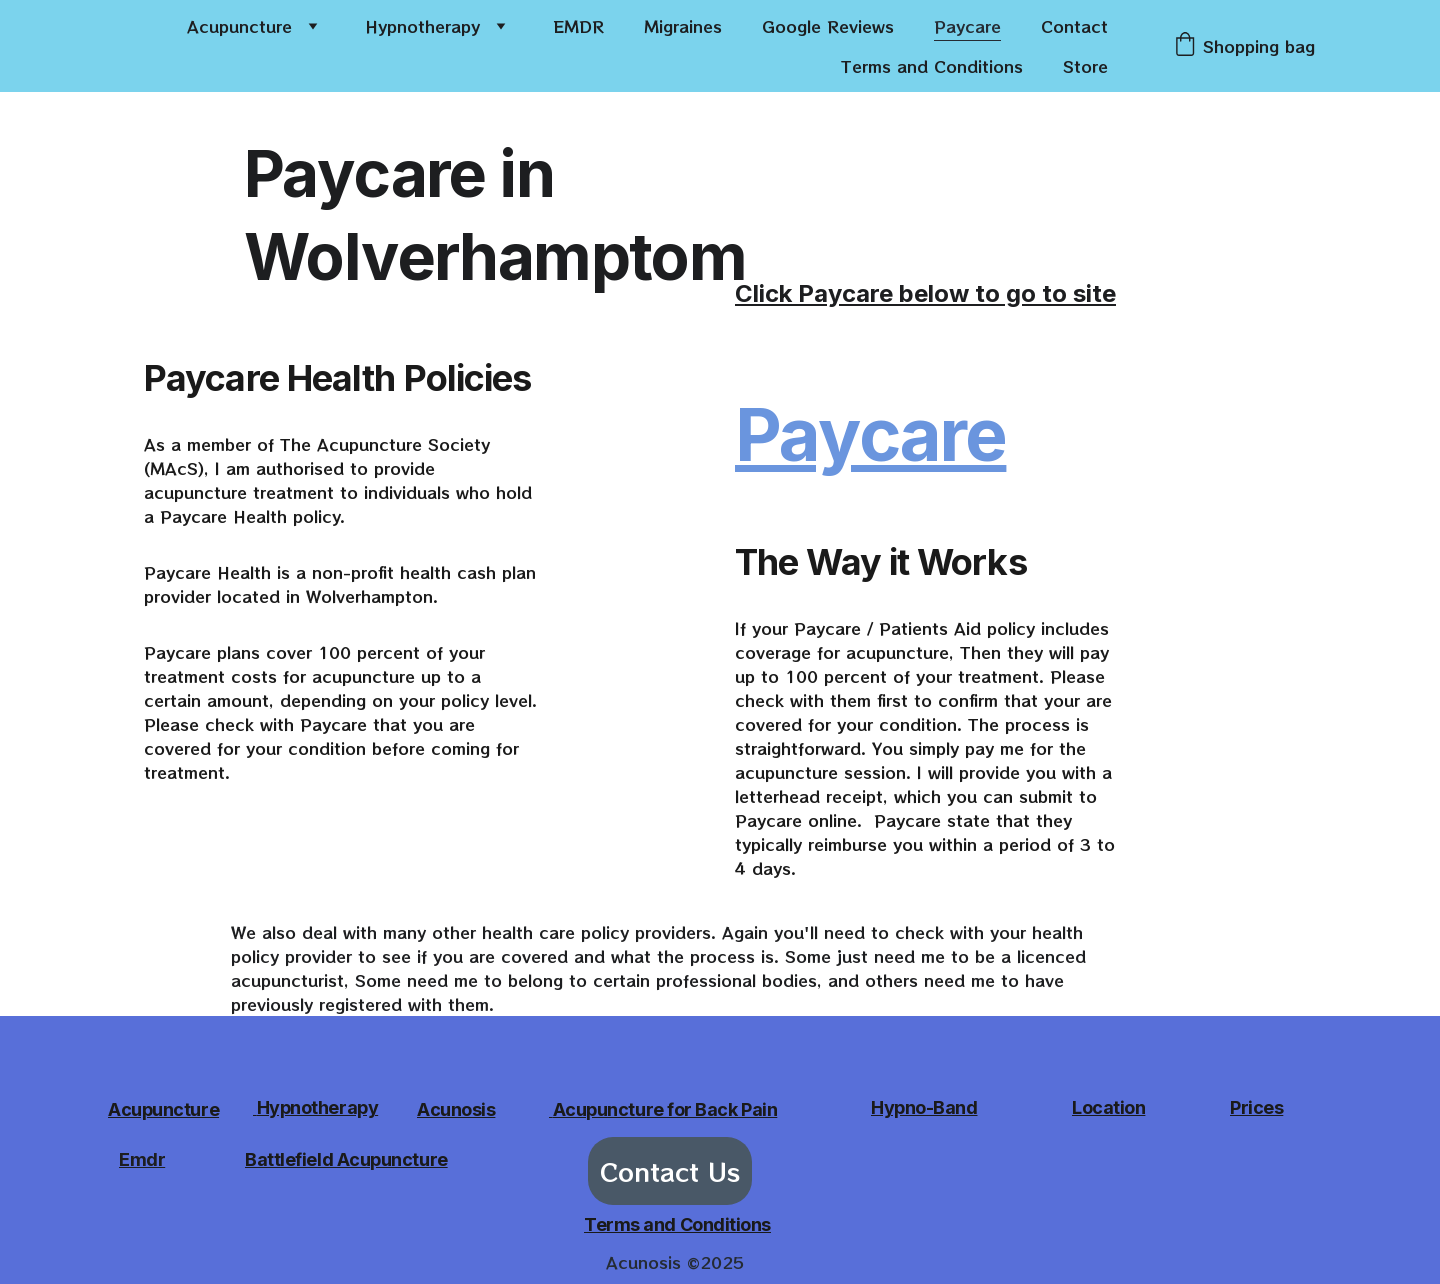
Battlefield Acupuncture (346, 1159)
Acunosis (456, 1109)
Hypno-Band (924, 1107)
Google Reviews (828, 26)
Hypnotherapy (422, 26)
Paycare (967, 26)
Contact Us (670, 1171)
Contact (1074, 26)
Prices (1256, 1107)
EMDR (578, 26)
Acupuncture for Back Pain (665, 1109)
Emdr (142, 1159)
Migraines (683, 26)
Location (1108, 1107)
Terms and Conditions (932, 66)
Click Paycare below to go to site (925, 293)
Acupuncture (239, 26)
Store (1085, 66)
